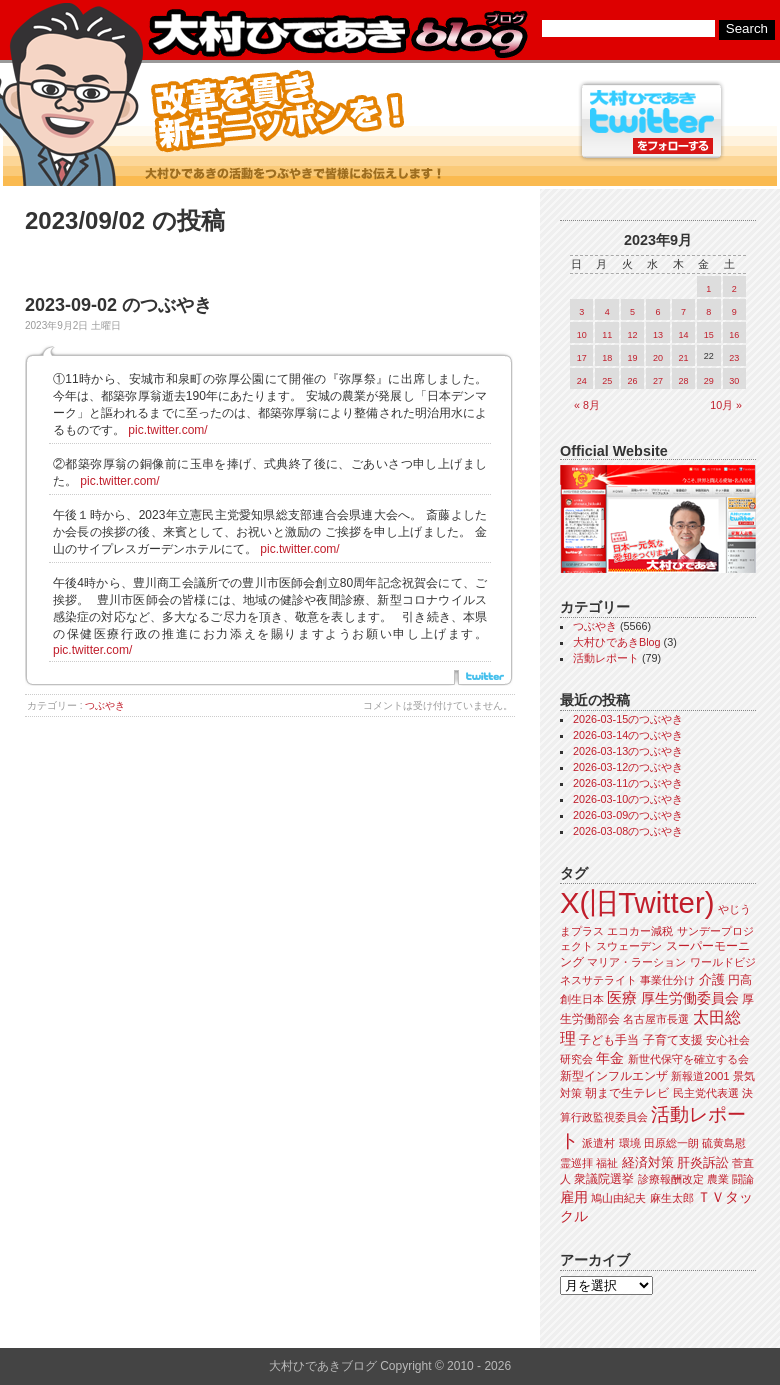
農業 (718, 1179)
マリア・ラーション (636, 962)
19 (633, 358)
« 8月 (587, 405)
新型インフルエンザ (614, 1076)
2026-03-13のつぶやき (628, 751)
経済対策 (648, 1162)
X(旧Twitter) (637, 902)
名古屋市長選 (656, 1019)
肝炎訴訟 (703, 1162)
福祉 (607, 1163)
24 (582, 381)
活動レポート (606, 658)
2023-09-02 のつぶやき (118, 305)
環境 (630, 1143)
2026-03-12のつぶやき (628, 767)
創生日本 (582, 999)
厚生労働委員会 (690, 998)
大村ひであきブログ (337, 34)
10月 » (726, 405)
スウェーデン (629, 946)
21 (683, 358)
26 (633, 381)
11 (607, 335)
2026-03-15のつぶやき (628, 719)
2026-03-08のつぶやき (628, 831)
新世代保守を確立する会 (688, 1059)
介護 (712, 979)
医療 (622, 998)
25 (607, 381)
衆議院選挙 (604, 1179)
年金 (610, 1058)
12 (633, 335)
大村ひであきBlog (617, 642)
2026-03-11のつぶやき (628, 783)
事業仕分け (667, 980)
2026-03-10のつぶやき (628, 799)
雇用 (574, 1197)
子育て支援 (673, 1040)
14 (683, 335)
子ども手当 (609, 1040)
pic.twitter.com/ (167, 430)
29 (709, 381)
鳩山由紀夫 (618, 1198)
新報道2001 (700, 1076)
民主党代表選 (706, 1093)
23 (734, 358)
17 (582, 358)
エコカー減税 (640, 931)
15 (709, 335)
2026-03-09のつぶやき (628, 815)
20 (658, 358)
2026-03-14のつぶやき (628, 735)
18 (607, 358)
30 (734, 381)
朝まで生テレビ (627, 1093)
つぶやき (105, 705)
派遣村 (598, 1143)
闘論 (743, 1179)
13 (658, 335)
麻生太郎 (672, 1198)
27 (658, 381)
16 (734, 335)
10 (582, 335)
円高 (740, 980)
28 (683, 381)
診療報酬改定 (671, 1179)
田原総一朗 (671, 1143)
